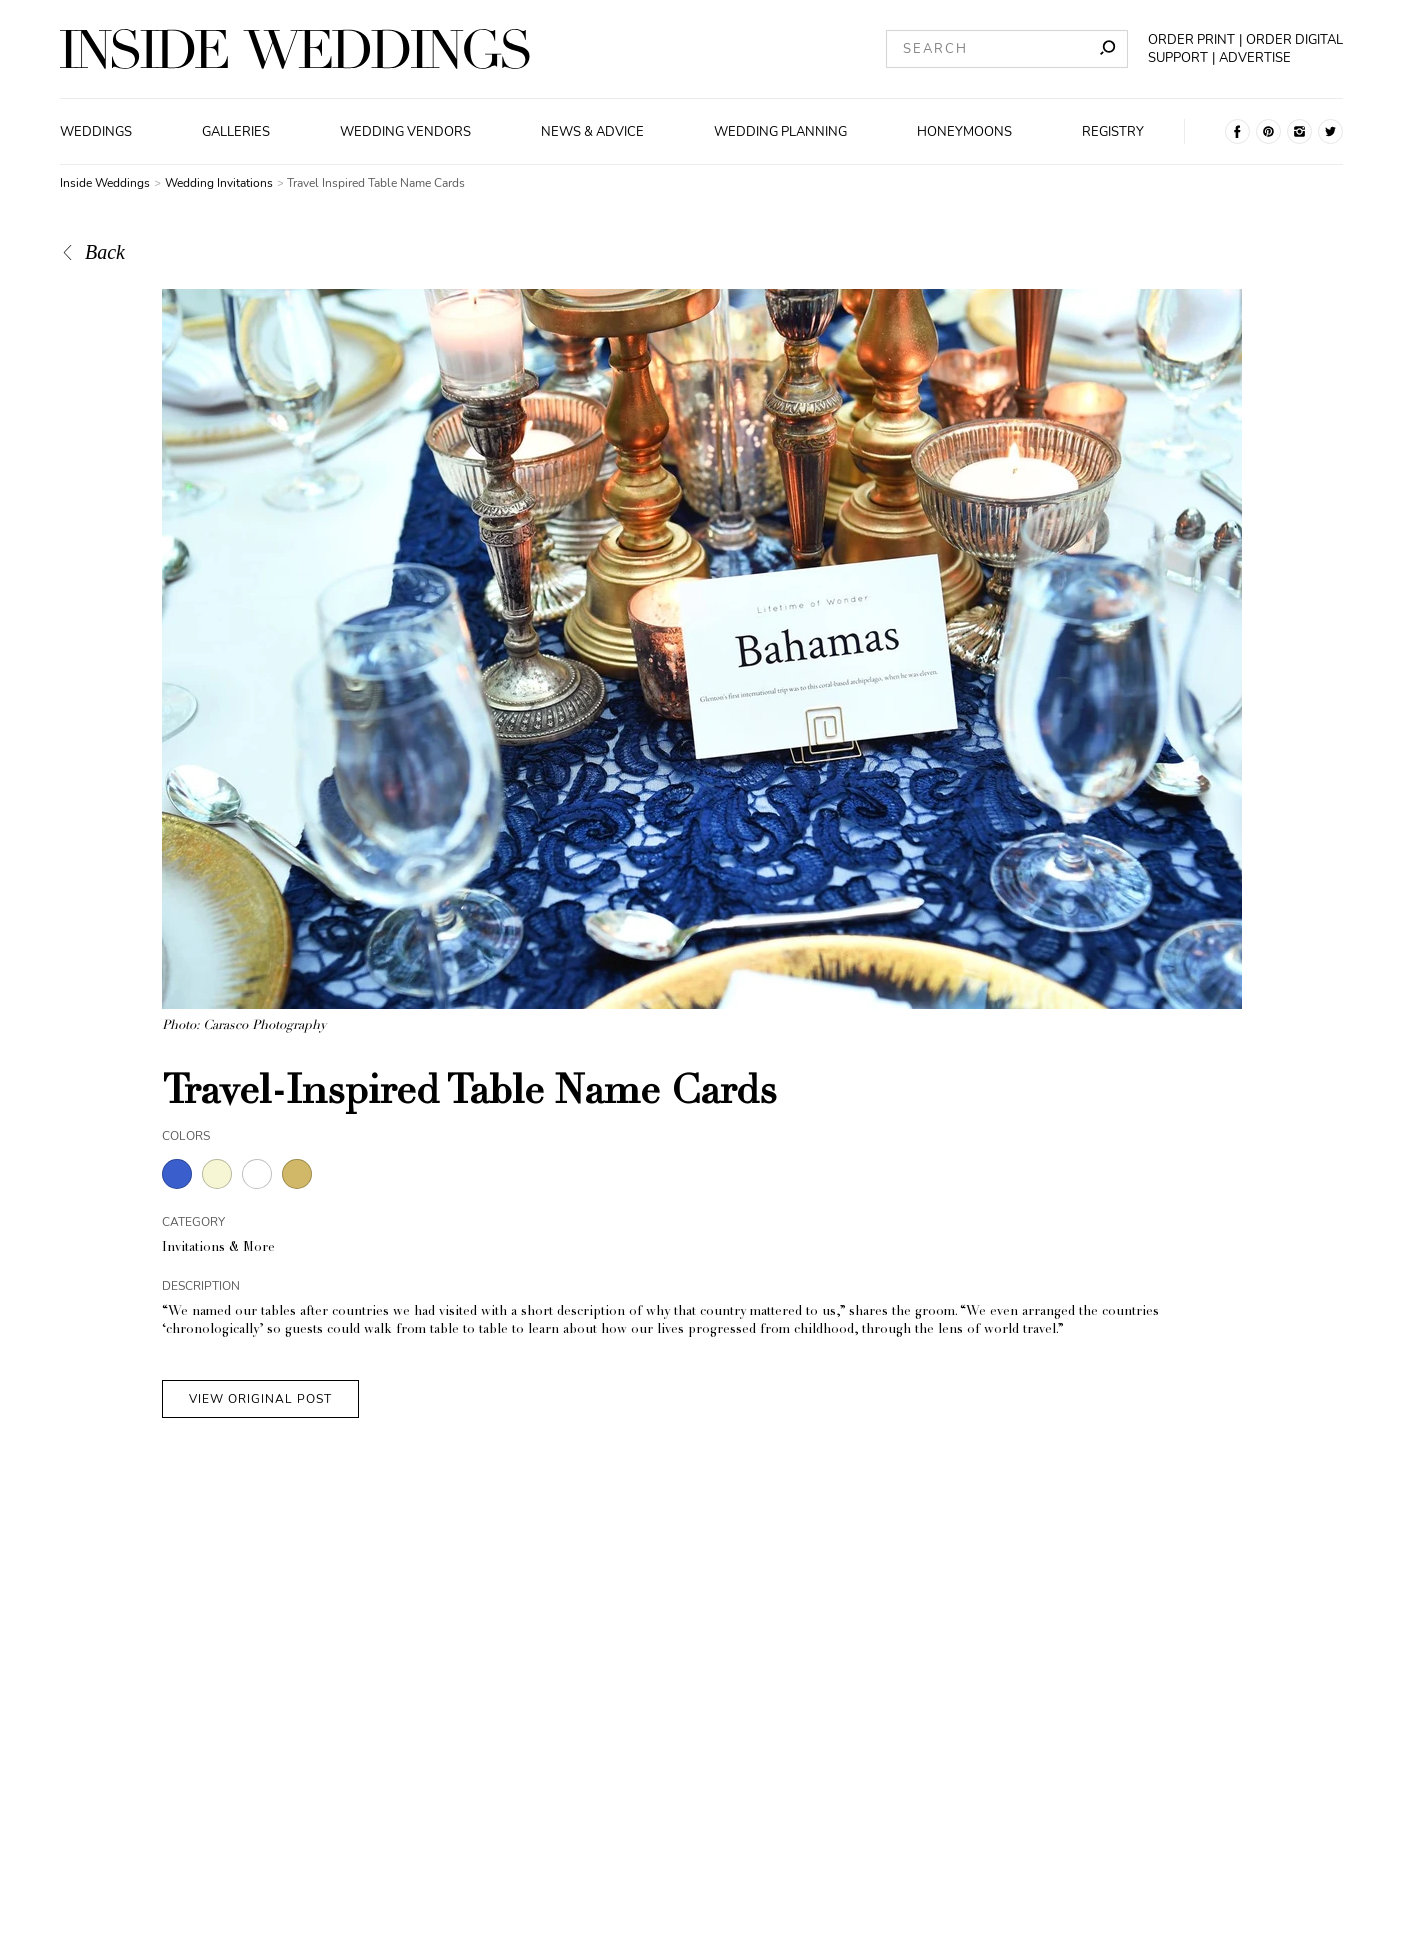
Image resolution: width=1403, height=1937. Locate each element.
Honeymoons (964, 132)
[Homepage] (295, 49)
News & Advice (592, 132)
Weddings (96, 132)
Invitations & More (218, 1248)
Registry (1113, 132)
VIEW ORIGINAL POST (260, 1399)
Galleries (236, 132)
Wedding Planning (780, 132)
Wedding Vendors (405, 132)
